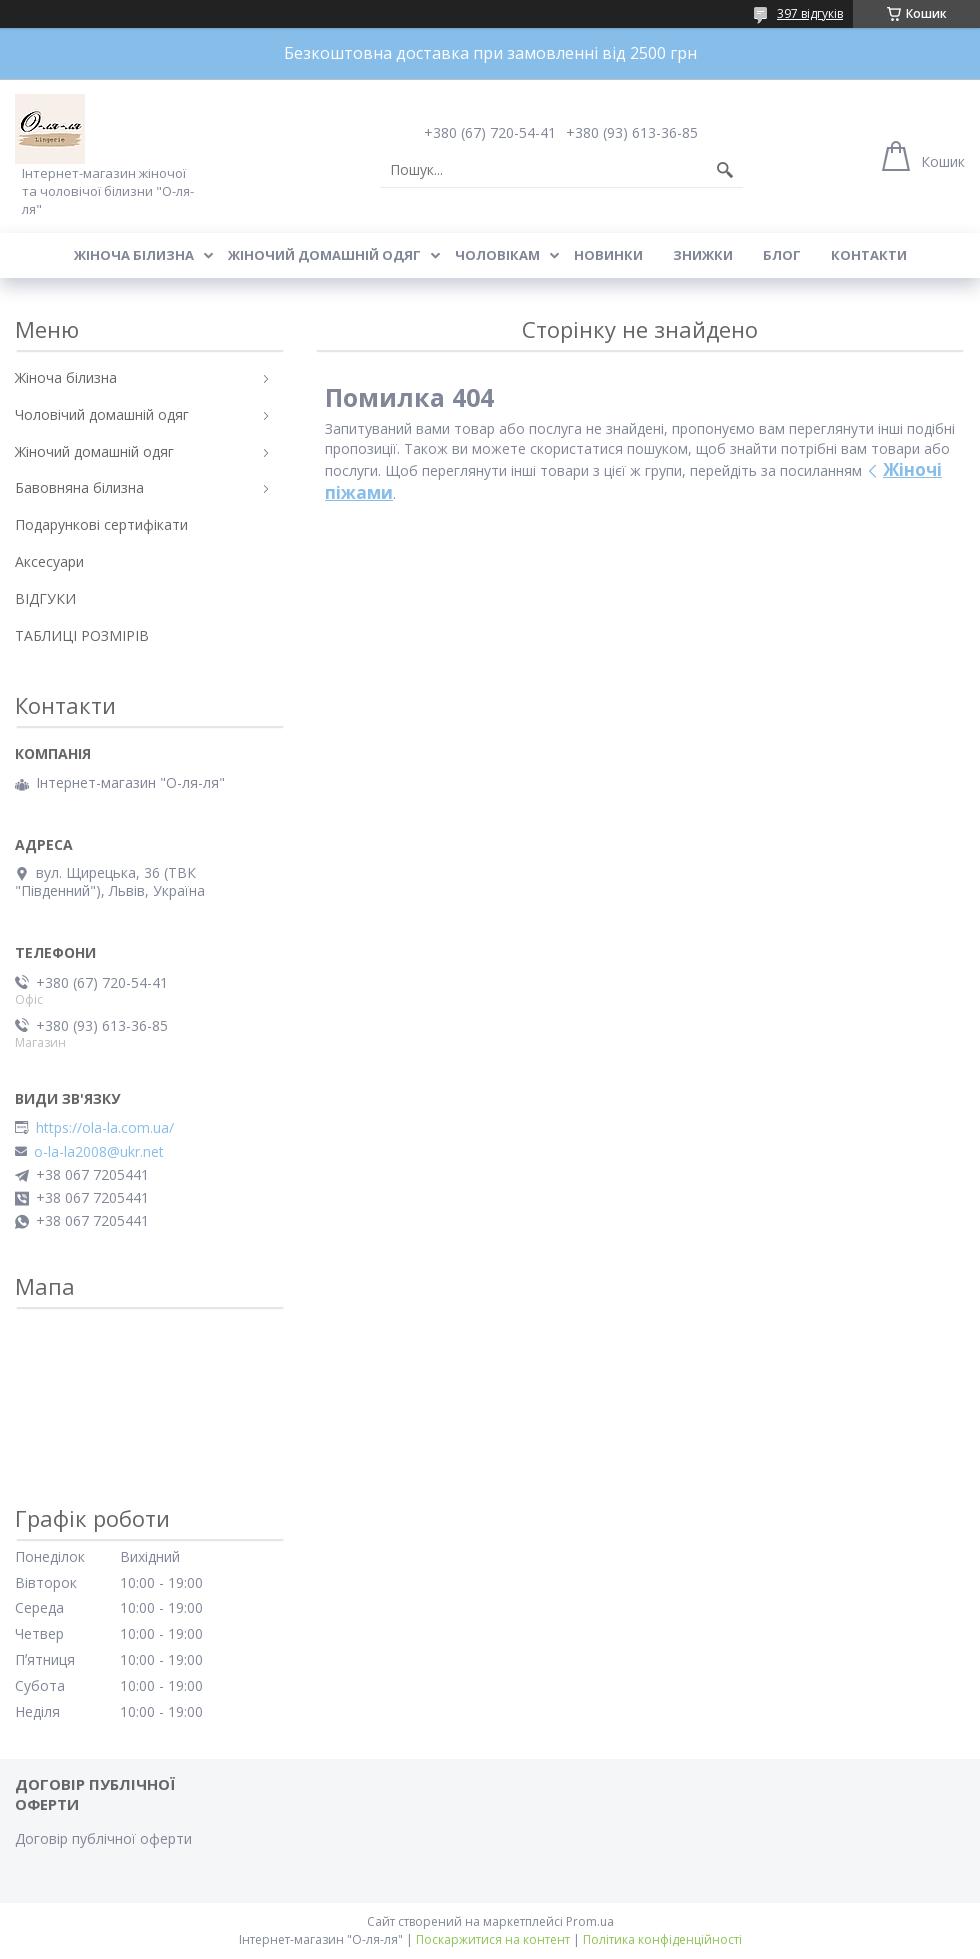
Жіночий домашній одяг (324, 255)
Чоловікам (497, 255)
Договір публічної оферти (103, 1838)
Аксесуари (49, 561)
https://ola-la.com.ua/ (105, 1128)
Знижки (703, 255)
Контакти (869, 255)
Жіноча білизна (134, 255)
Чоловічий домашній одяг (102, 414)
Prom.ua (590, 1921)
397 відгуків (810, 13)
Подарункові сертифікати (101, 524)
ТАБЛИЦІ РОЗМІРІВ (82, 635)
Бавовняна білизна (79, 487)
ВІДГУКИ (45, 598)
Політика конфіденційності (662, 1939)
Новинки (608, 255)
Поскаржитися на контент (493, 1939)
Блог (782, 255)
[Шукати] (725, 170)
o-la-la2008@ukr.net (99, 1152)
